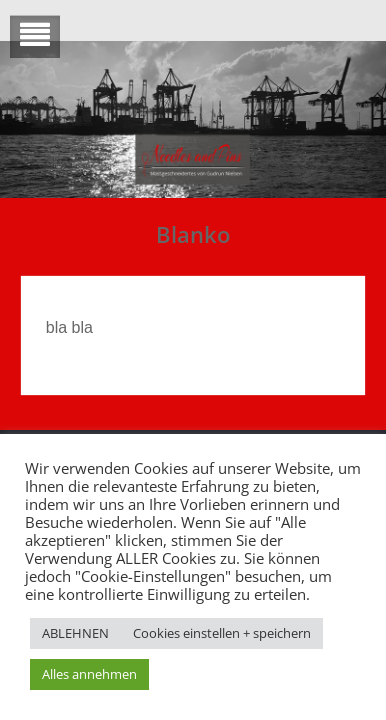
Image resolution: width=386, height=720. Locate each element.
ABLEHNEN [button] (75, 633)
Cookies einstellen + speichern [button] (222, 633)
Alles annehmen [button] (89, 674)
